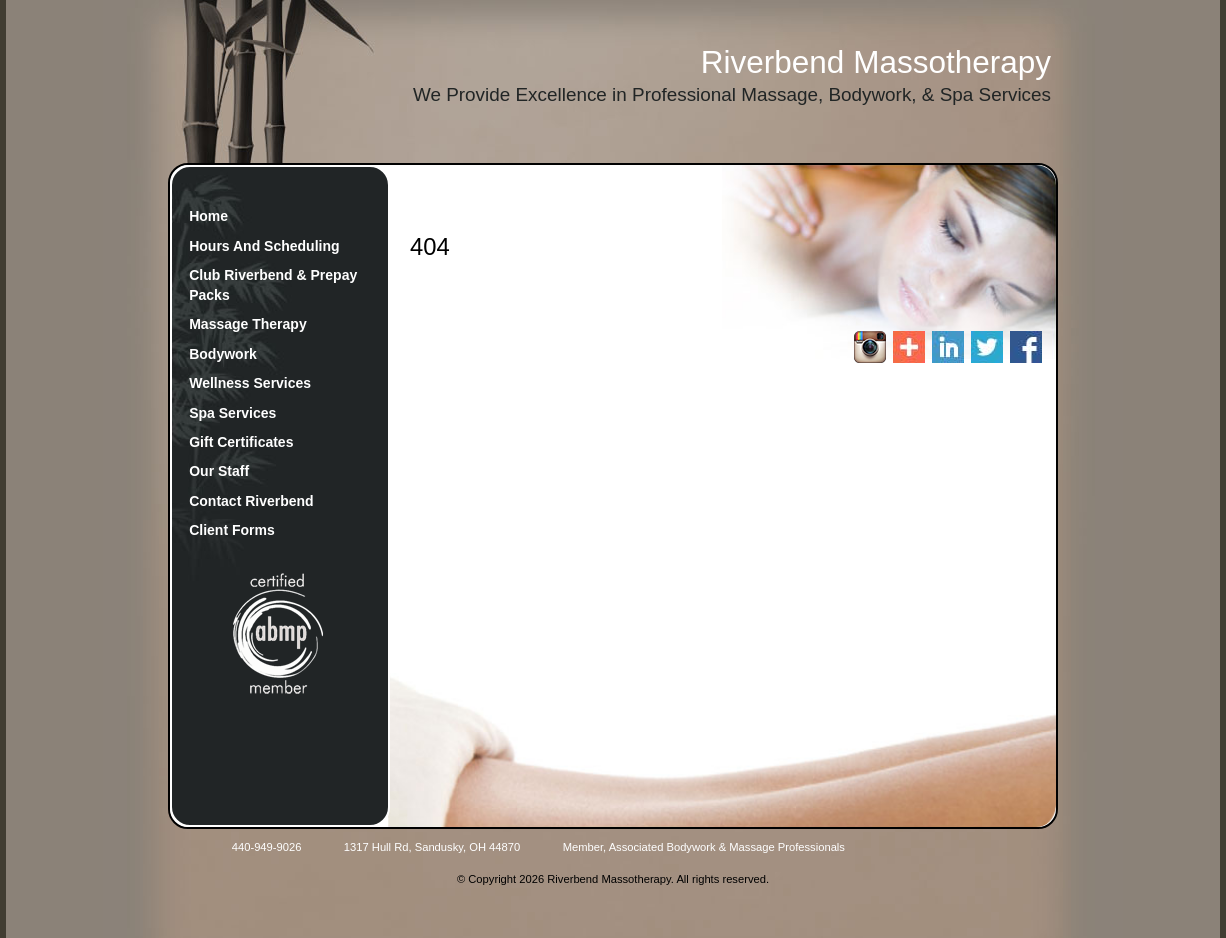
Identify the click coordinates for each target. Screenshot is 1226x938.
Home (208, 216)
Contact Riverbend (251, 501)
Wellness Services (250, 383)
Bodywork (223, 354)
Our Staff (219, 471)
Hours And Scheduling (264, 246)
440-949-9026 (267, 847)
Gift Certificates (241, 442)
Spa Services (232, 413)
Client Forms (232, 530)
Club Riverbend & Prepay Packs (273, 285)
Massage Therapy (248, 324)
